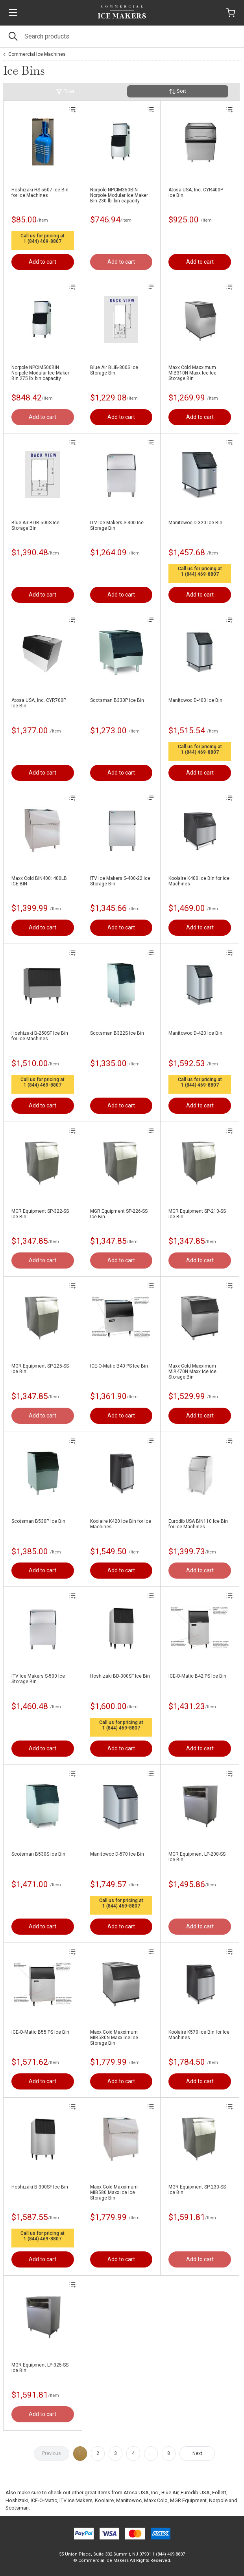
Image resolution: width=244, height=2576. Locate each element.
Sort (177, 91)
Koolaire (104, 2500)
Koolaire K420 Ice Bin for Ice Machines (120, 1523)
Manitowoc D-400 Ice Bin (195, 700)
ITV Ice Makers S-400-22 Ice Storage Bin (120, 881)
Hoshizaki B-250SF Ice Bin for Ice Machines (39, 1035)
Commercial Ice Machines (37, 54)
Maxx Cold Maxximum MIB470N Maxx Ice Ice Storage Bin (192, 1371)
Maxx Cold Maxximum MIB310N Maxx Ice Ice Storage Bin (192, 373)
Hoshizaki (17, 2500)
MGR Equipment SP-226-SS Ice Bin (119, 1213)
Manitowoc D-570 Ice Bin (117, 1854)
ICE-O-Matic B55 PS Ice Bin (40, 2032)
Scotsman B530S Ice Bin (38, 1854)
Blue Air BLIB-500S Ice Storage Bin (35, 525)
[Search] (122, 36)
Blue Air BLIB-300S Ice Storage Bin (114, 370)
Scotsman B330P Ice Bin (117, 700)
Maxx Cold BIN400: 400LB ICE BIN (39, 881)
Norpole (218, 2500)
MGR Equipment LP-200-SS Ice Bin (197, 1856)
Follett (219, 2492)
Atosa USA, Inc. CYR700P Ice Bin (38, 703)
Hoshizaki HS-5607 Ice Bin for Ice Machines (39, 192)
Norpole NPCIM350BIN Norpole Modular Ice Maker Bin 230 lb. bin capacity (119, 195)
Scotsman (17, 2508)
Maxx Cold (156, 2500)
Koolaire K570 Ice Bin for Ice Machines (198, 2034)
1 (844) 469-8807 (42, 241)
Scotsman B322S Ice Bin (117, 1033)
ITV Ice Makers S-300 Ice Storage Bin (117, 525)
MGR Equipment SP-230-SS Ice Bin (197, 2189)
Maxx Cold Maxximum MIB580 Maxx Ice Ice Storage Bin (114, 2192)
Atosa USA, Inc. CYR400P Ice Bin (195, 192)
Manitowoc (129, 2500)
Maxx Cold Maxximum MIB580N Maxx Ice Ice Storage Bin (114, 2037)
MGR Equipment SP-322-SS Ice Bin (40, 1213)
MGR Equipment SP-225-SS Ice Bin (40, 1368)
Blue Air (169, 2492)
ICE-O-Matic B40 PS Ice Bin (119, 1366)
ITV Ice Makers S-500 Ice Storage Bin (38, 1678)
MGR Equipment (188, 2500)
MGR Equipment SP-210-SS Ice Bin (197, 1213)
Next (197, 2453)
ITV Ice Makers (75, 2500)
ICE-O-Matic (44, 2500)
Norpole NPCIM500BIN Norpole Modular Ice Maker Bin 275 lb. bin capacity (40, 373)
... (151, 2453)
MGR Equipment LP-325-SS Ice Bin (39, 2367)
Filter (65, 91)
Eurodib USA (195, 2492)
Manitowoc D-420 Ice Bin (195, 1033)
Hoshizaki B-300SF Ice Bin (39, 2187)
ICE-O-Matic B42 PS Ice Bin (197, 1676)
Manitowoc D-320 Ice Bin (195, 522)
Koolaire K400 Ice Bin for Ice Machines (198, 881)
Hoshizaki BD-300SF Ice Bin (120, 1676)
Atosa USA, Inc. (141, 2492)
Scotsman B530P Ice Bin (38, 1521)
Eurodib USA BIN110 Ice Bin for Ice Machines (198, 1523)
